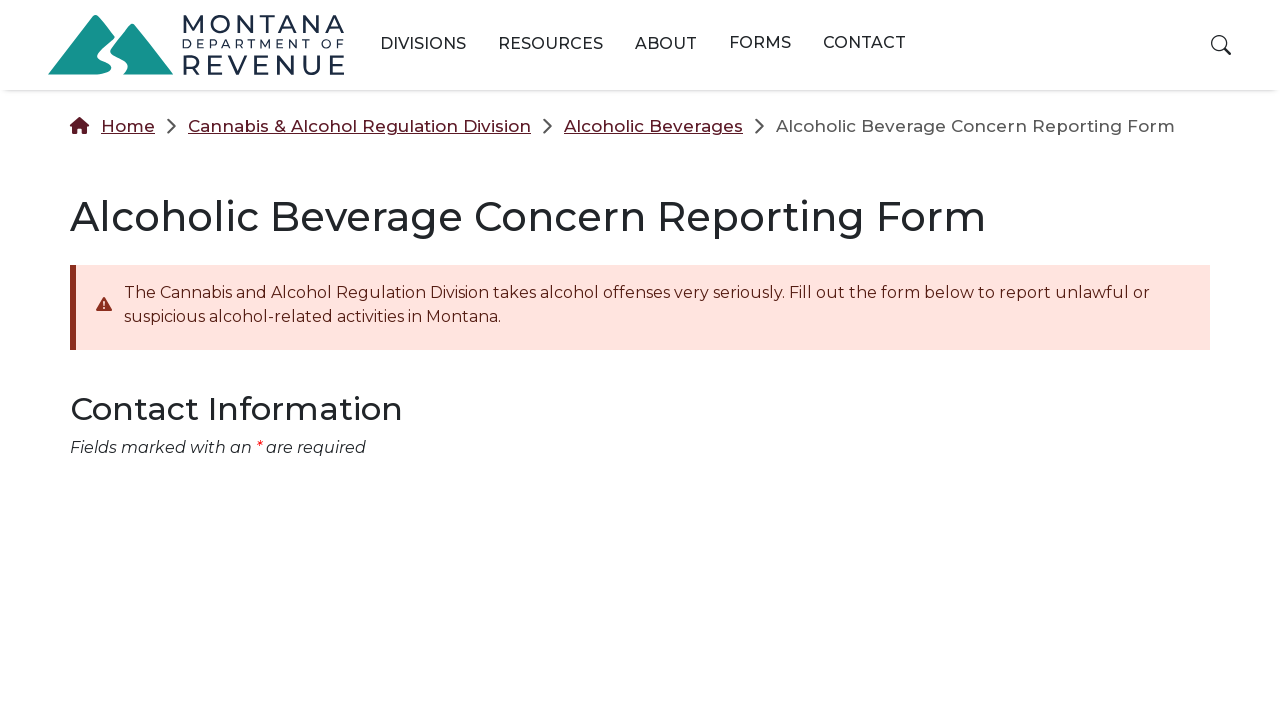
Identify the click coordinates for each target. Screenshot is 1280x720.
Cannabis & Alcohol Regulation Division (359, 126)
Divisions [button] (423, 43)
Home (128, 126)
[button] (1221, 45)
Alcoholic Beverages (653, 126)
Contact (864, 42)
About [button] (666, 43)
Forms (760, 42)
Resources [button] (550, 43)
